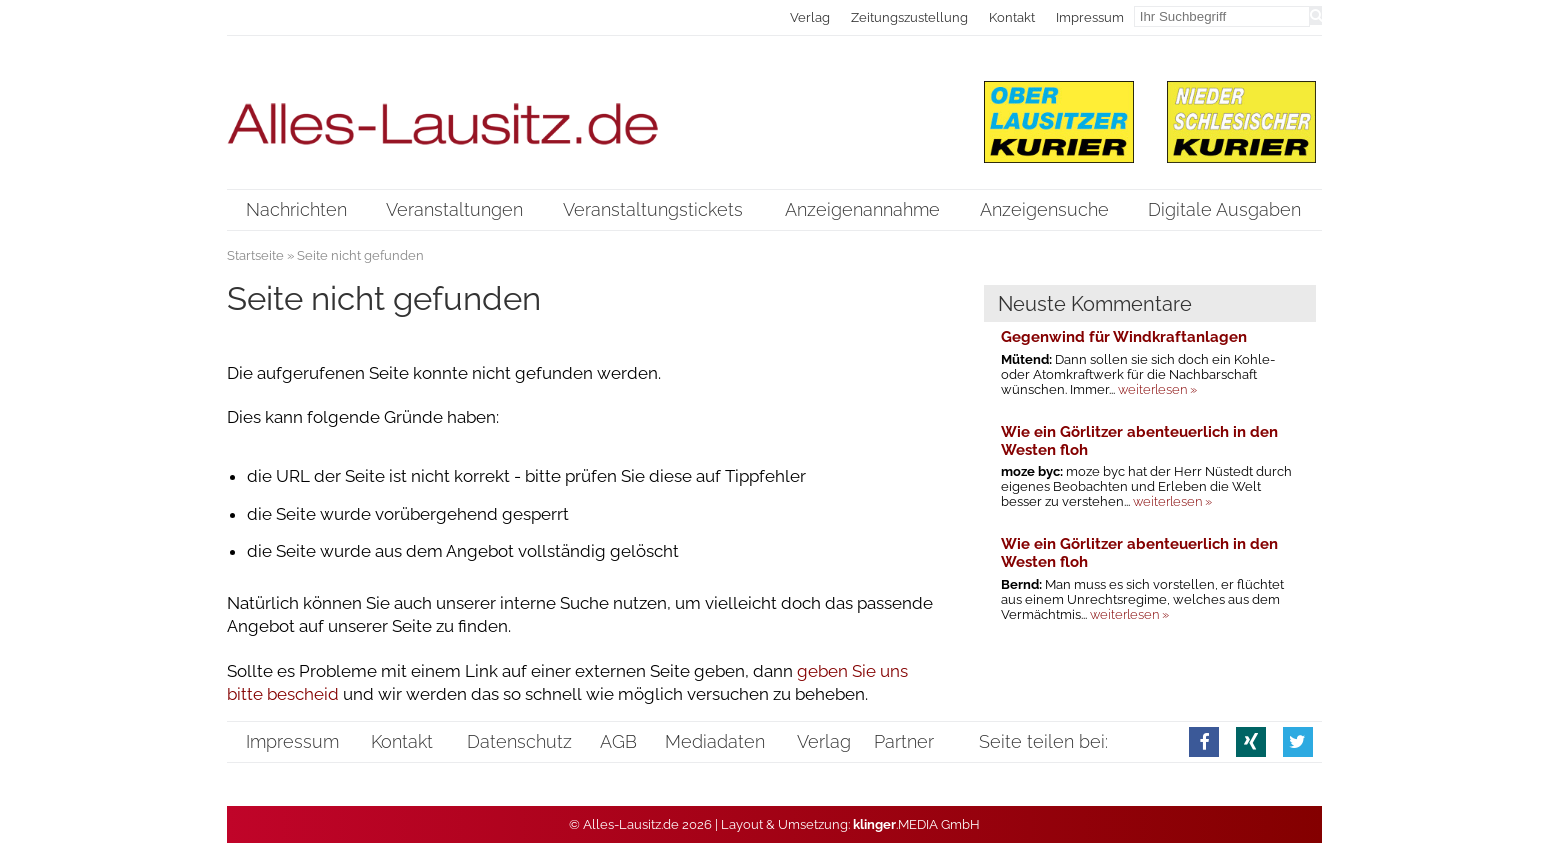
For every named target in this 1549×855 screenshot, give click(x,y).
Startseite (255, 255)
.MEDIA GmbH (916, 824)
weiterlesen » (1157, 389)
